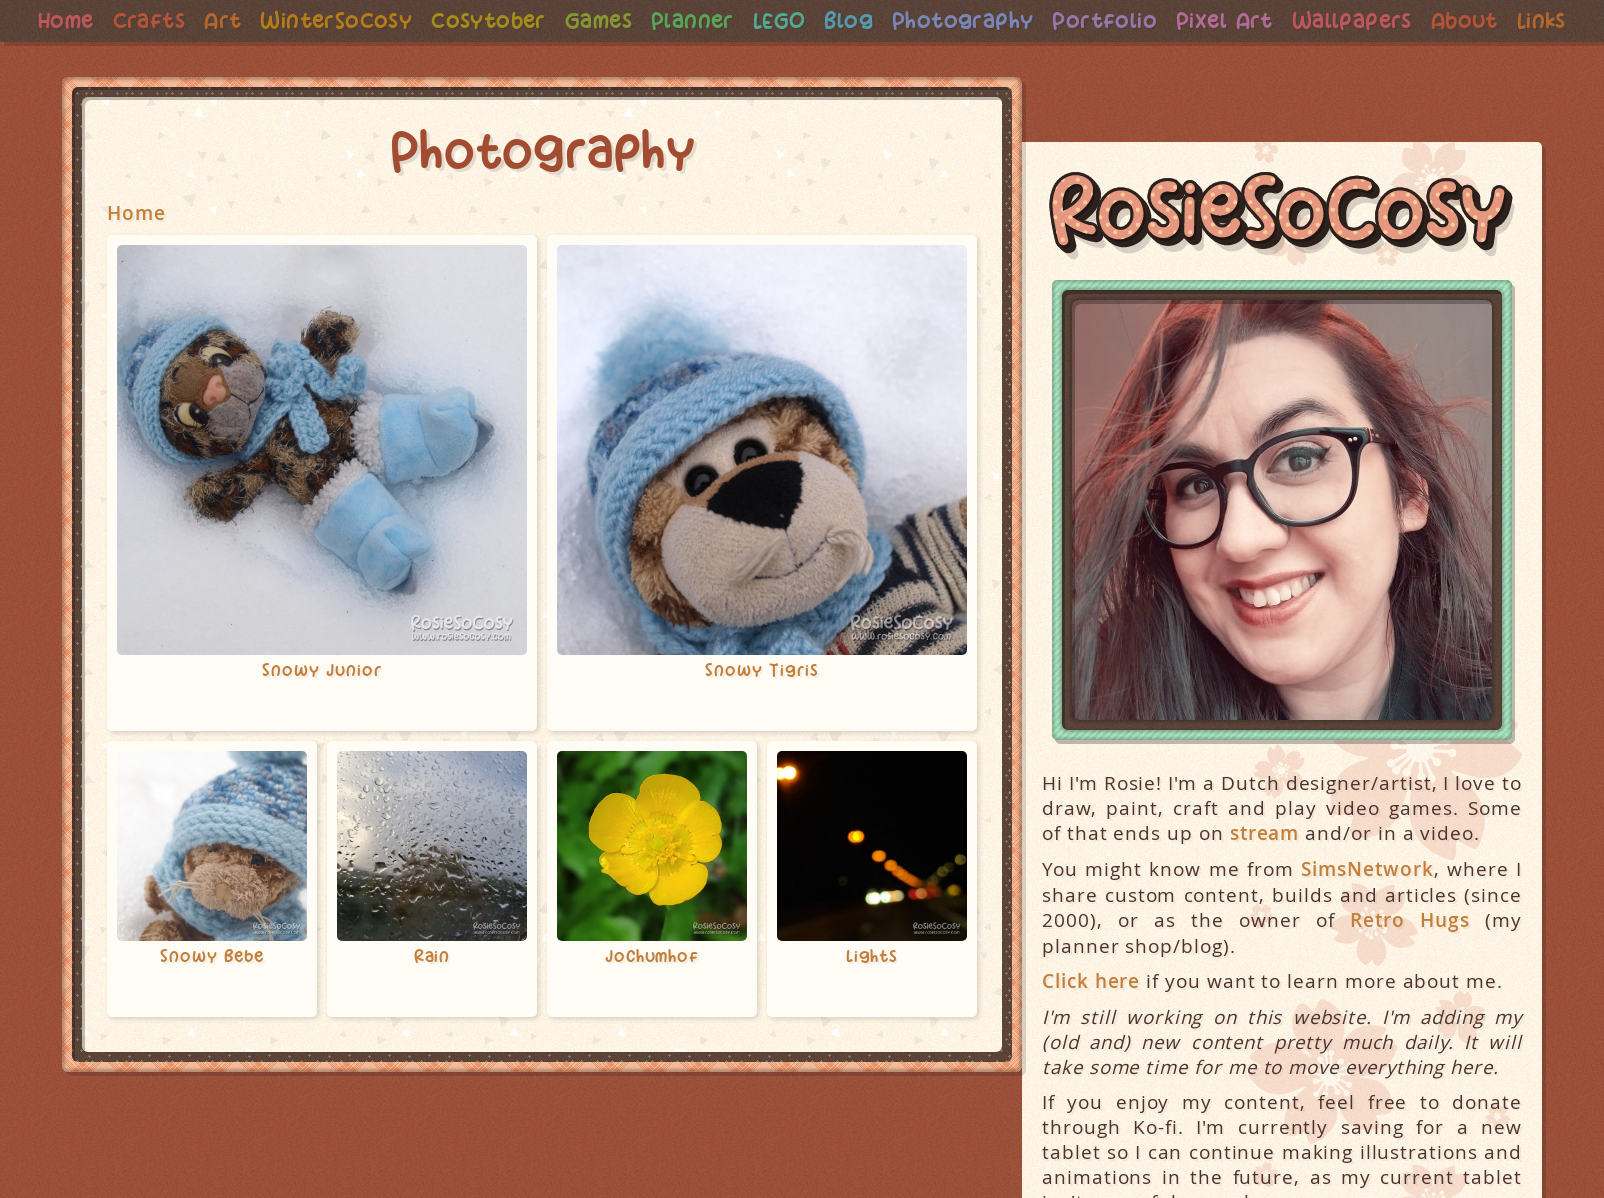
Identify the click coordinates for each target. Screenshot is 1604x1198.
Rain (432, 997)
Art (237, 20)
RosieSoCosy (1282, 256)
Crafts (162, 20)
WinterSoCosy (355, 20)
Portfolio (1149, 20)
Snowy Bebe (212, 997)
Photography (1002, 20)
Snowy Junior (322, 711)
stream (1264, 873)
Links (802, 60)
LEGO (812, 20)
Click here (1091, 1021)
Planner (723, 20)
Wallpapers (1405, 20)
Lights (872, 997)
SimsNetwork (1367, 909)
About (1522, 20)
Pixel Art (1273, 20)
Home (76, 20)
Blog (884, 20)
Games (626, 20)
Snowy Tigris (762, 711)
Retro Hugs (1409, 960)
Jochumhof (652, 997)
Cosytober (512, 20)
